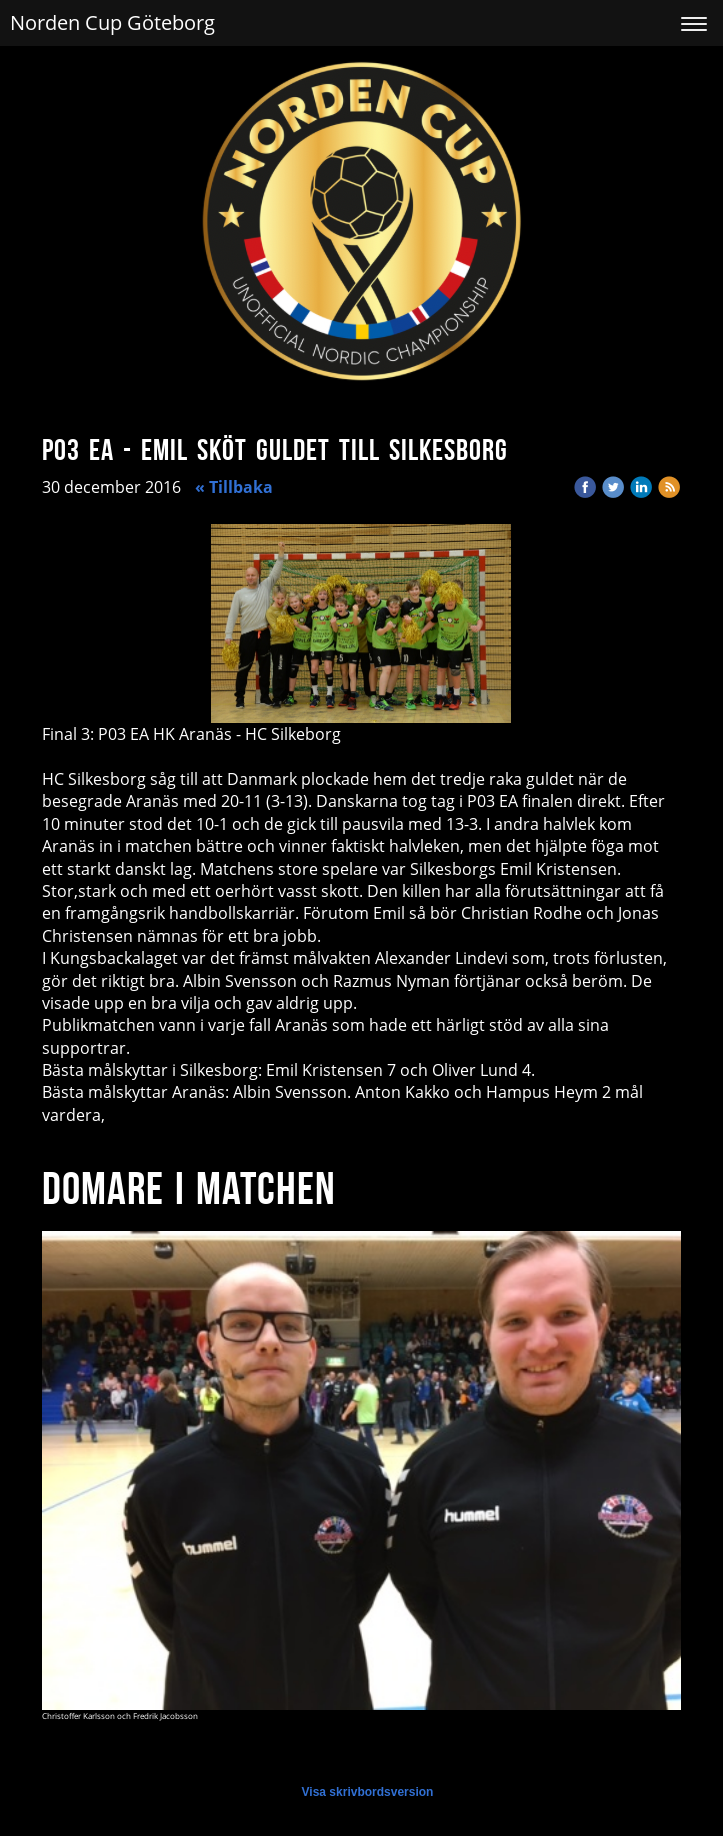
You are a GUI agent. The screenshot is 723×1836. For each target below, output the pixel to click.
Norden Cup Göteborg (112, 22)
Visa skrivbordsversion (368, 1792)
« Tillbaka (234, 487)
